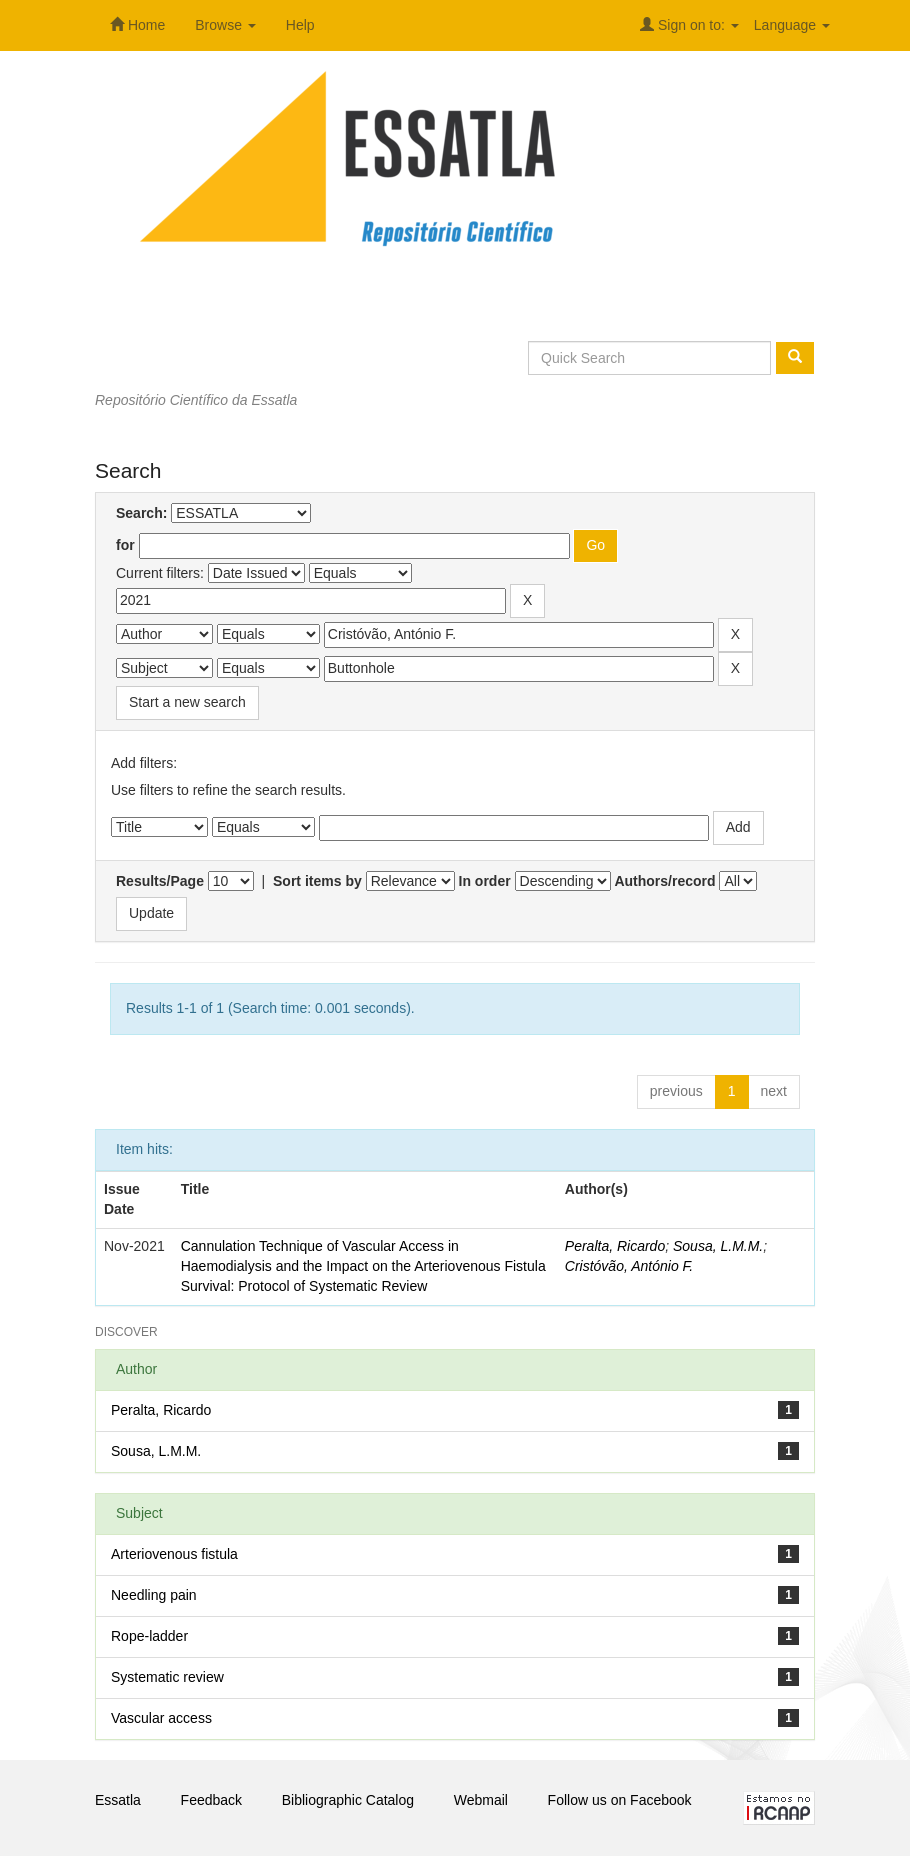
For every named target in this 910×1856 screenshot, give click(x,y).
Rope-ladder (149, 1636)
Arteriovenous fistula (174, 1554)
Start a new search (187, 702)
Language (792, 25)
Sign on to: (689, 25)
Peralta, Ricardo (615, 1246)
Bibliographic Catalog (348, 1800)
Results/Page (160, 881)
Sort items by (317, 881)
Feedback (211, 1800)
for (125, 545)
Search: (141, 513)
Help (300, 25)
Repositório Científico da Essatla (196, 400)
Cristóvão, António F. (629, 1266)
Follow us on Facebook (620, 1800)
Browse (225, 25)
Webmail (481, 1800)
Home (137, 25)
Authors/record (664, 881)
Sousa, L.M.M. (718, 1246)
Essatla (118, 1800)
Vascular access (161, 1718)
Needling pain (154, 1595)
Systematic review (167, 1677)
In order (485, 881)
